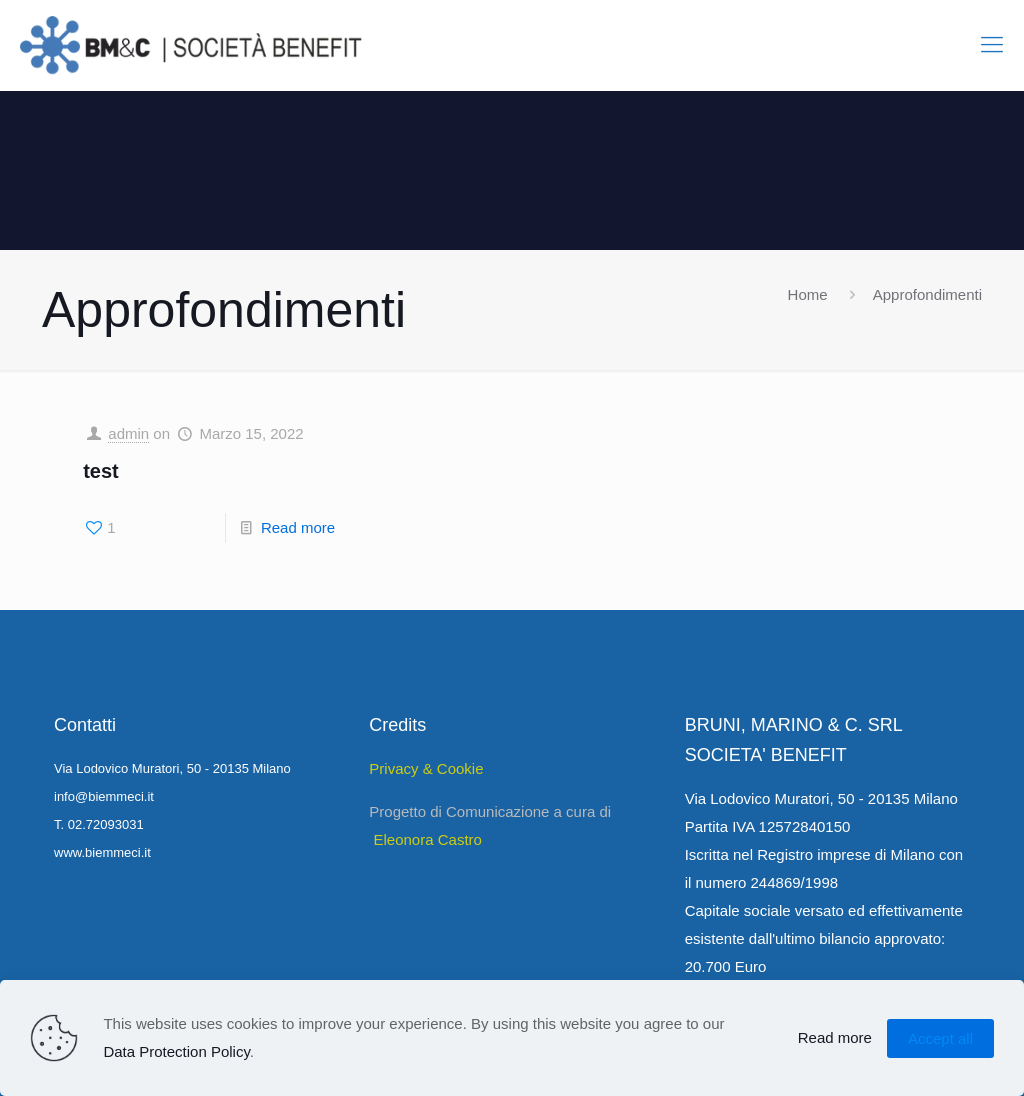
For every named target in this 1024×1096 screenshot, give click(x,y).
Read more (298, 527)
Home (808, 294)
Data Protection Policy (176, 1051)
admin (128, 433)
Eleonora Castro (428, 839)
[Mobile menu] (992, 45)
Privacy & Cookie (426, 768)
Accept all (940, 1038)
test (101, 471)
